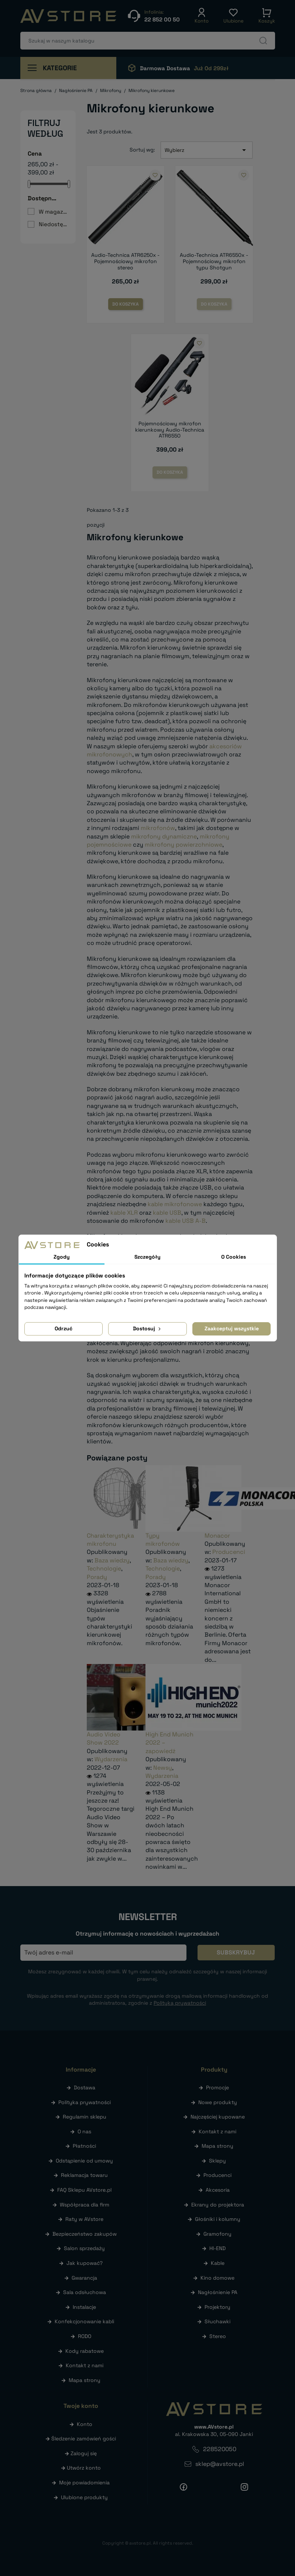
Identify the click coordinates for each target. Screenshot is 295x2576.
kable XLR (124, 1212)
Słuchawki (217, 2321)
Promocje (217, 2087)
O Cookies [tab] (233, 1256)
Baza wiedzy (112, 1560)
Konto (84, 2424)
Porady (97, 1577)
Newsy (162, 1768)
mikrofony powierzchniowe (183, 844)
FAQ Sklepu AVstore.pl (84, 2190)
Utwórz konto (84, 2467)
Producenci (228, 1552)
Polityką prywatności (180, 2003)
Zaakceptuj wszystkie (232, 1328)
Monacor (217, 1535)
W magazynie (53, 211)
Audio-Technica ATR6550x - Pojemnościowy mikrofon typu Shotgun (214, 261)
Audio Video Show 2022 (103, 1738)
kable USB (167, 1212)
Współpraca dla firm (84, 2204)
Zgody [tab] (62, 1256)
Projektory (217, 2307)
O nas (84, 2131)
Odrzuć (63, 1328)
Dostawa (84, 2087)
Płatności (84, 2146)
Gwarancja (84, 2277)
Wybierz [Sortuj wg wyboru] (207, 150)
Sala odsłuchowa (84, 2292)
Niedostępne (53, 224)
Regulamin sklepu (84, 2116)
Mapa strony (84, 2380)
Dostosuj (147, 1328)
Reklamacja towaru (84, 2175)
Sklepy (217, 2160)
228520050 (219, 2449)
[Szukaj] (147, 41)
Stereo (217, 2336)
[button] (202, 15)
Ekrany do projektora (217, 2204)
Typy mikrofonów (162, 1540)
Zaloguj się (84, 2453)
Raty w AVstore (84, 2219)
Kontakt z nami (84, 2365)
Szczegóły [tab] (147, 1256)
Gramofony (217, 2233)
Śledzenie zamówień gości (83, 2438)
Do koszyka (125, 304)
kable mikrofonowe (175, 1204)
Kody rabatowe (84, 2351)
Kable (217, 2263)
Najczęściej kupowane (218, 2116)
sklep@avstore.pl (219, 2463)
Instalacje (84, 2307)
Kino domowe (217, 2277)
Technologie (104, 1568)
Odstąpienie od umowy (84, 2160)
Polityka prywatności (84, 2102)
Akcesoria (218, 2190)
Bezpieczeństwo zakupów (84, 2233)
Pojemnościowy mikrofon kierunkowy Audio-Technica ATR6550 (169, 429)
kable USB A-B (185, 1221)
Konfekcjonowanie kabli (84, 2321)
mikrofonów (158, 828)
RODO (84, 2336)
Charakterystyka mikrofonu (110, 1540)
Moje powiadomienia (84, 2482)
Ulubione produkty (84, 2497)
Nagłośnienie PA (217, 2292)
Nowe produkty (217, 2102)
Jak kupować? (84, 2263)
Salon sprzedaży (84, 2248)
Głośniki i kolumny (217, 2219)
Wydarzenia (111, 1759)
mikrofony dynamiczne (164, 836)
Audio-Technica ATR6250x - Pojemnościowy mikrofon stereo (125, 261)
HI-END (217, 2248)
